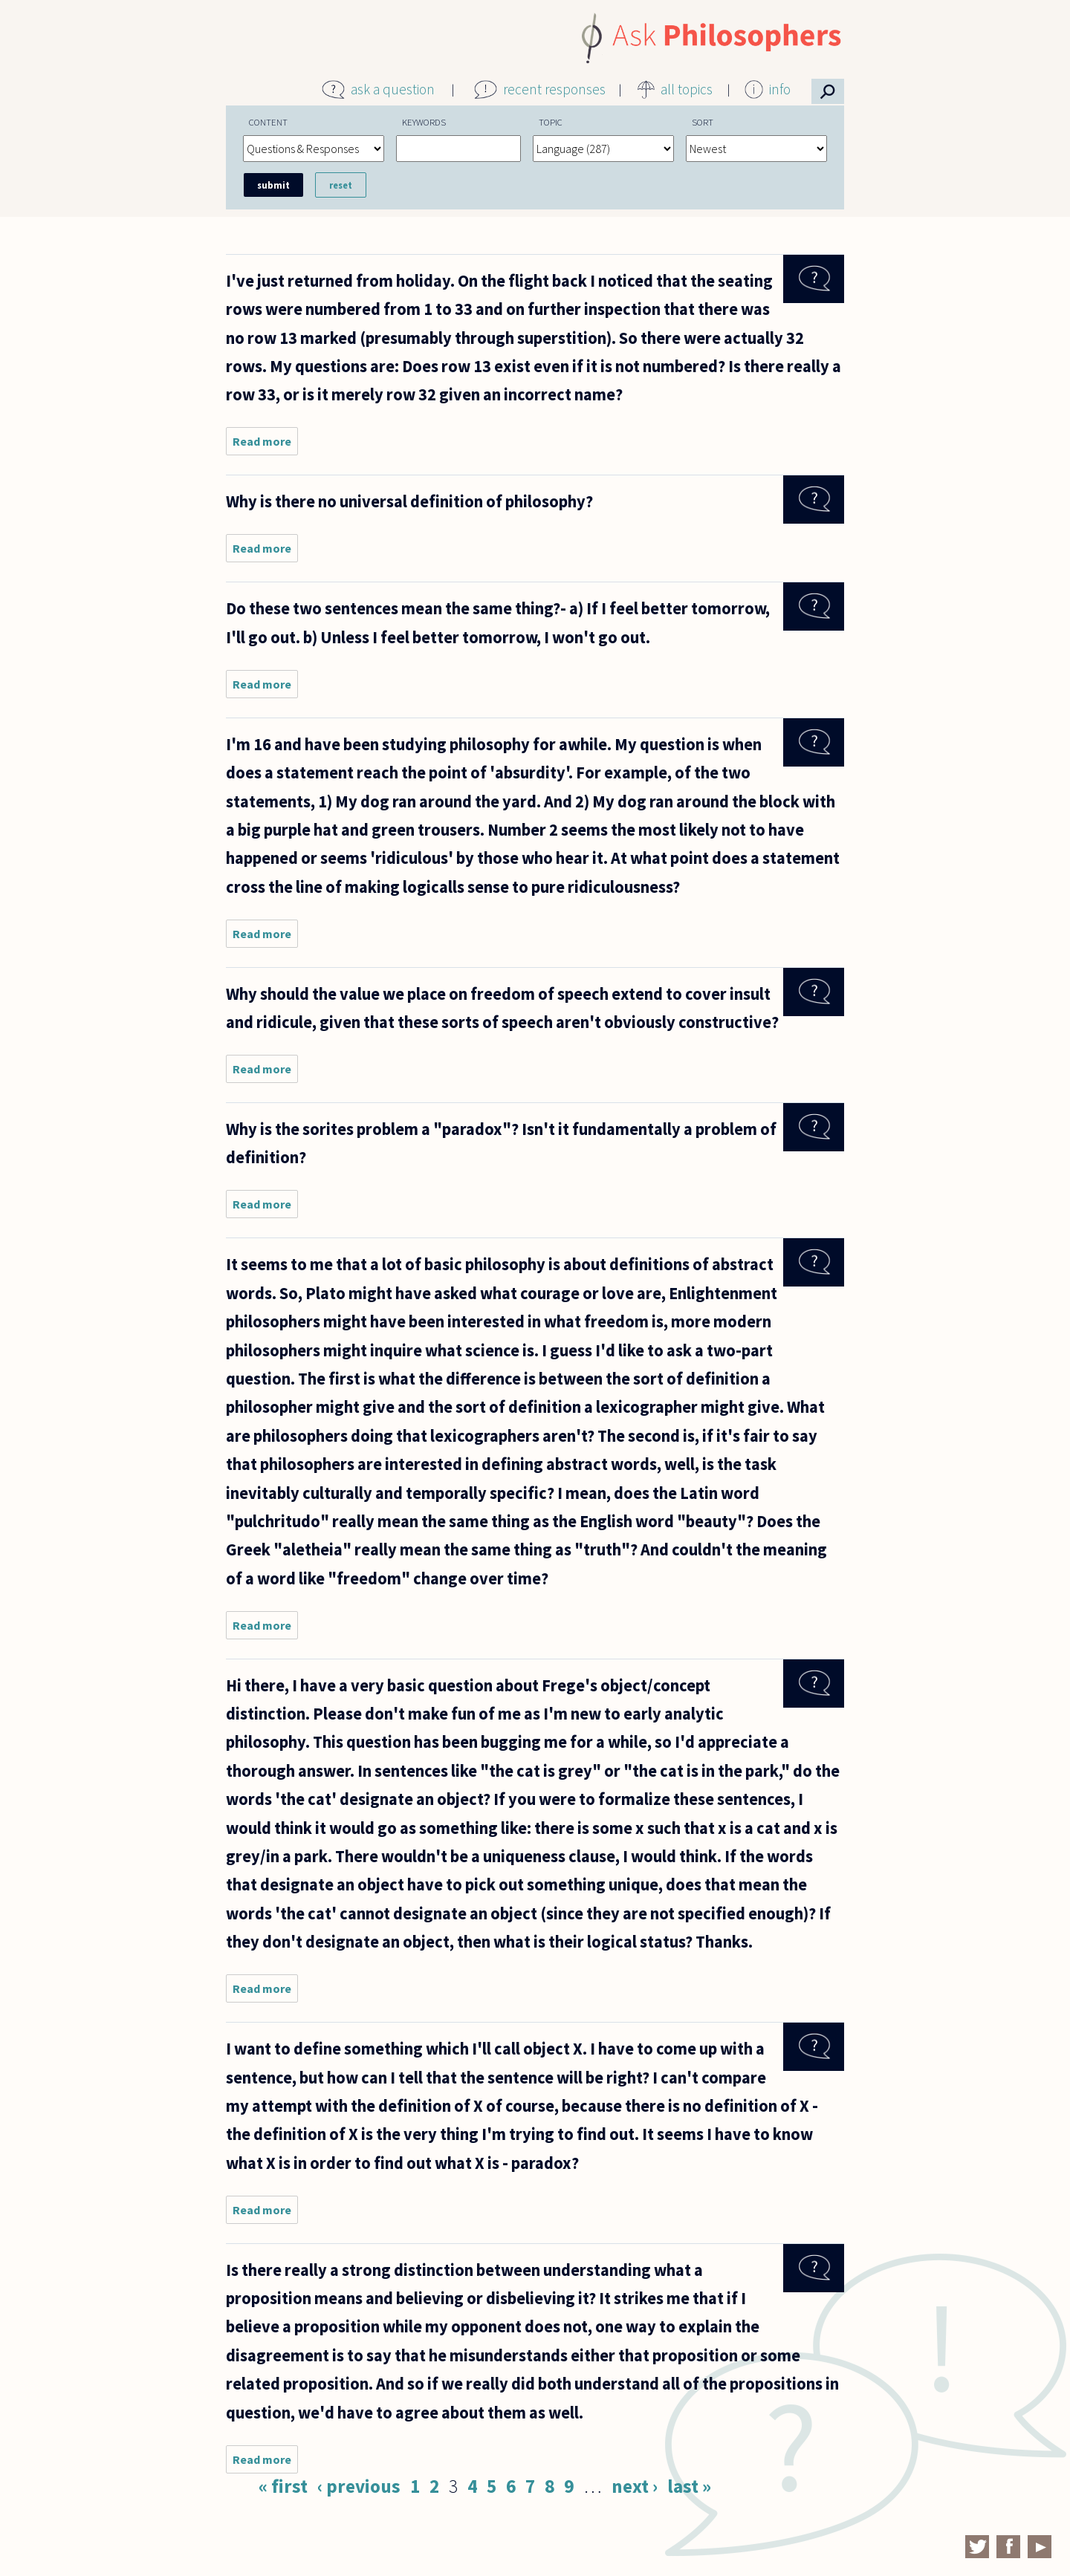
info (780, 89)
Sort (702, 122)
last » (689, 2486)
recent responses (554, 89)
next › (635, 2486)
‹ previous (359, 2486)
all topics (687, 89)
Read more (265, 444)
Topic (550, 122)
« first (283, 2486)
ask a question (393, 89)
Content (268, 122)
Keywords (424, 122)
